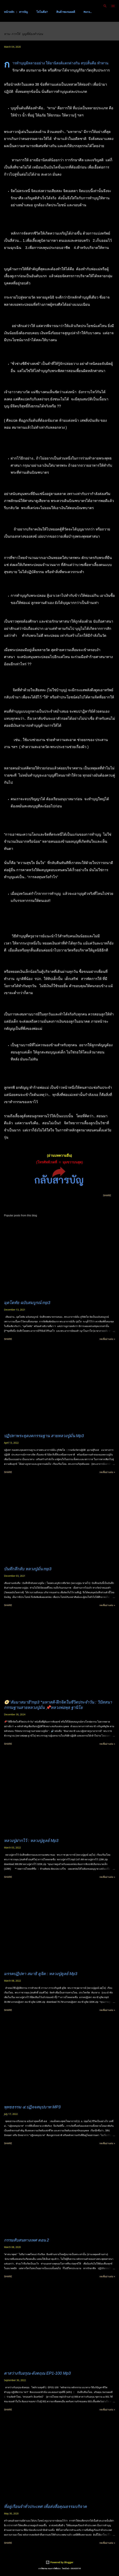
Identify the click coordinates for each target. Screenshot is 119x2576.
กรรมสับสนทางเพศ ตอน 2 (26, 2240)
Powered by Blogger (59, 2562)
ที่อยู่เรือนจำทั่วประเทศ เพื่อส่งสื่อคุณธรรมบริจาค (45, 2506)
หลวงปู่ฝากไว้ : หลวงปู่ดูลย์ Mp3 (31, 1840)
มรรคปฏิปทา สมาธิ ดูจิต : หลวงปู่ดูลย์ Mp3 (40, 1973)
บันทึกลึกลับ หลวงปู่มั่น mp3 (27, 1569)
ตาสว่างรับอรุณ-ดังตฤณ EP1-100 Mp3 (37, 2373)
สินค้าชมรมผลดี (65, 12)
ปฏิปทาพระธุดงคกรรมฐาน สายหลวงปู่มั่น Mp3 (44, 1435)
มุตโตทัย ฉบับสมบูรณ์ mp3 (27, 1302)
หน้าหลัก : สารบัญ (16, 12)
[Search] (105, 6)
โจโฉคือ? (42, 12)
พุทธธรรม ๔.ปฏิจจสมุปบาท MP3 (32, 2107)
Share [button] (107, 1195)
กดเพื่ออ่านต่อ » (107, 1339)
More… (88, 12)
